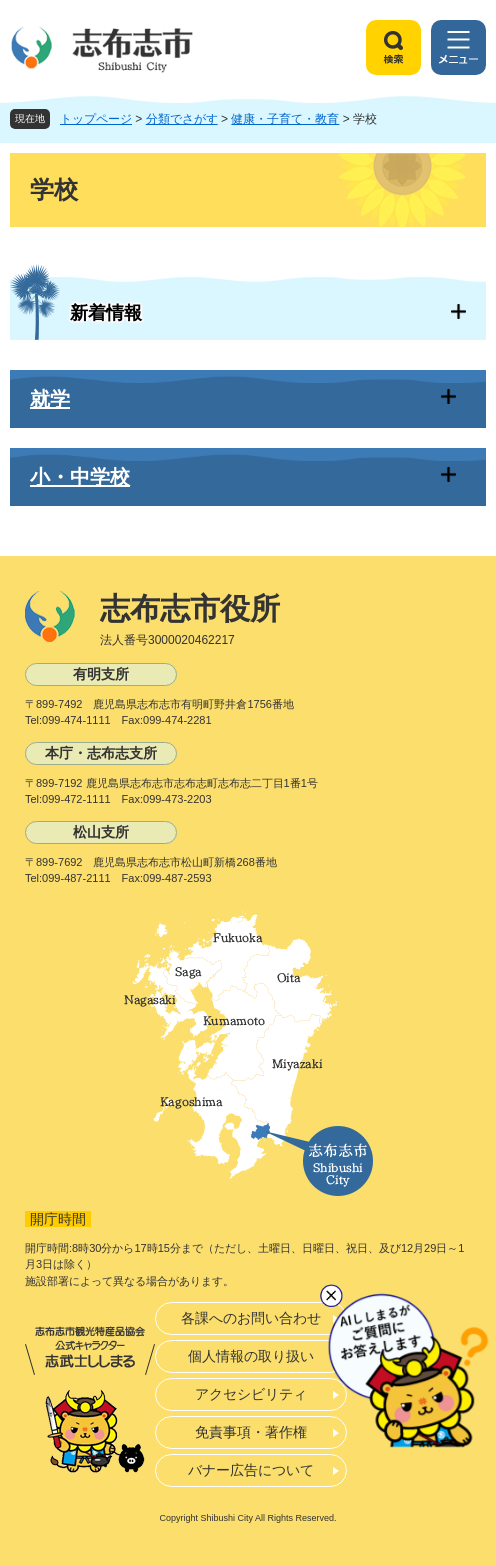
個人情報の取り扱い (251, 1356)
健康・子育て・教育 (285, 119)
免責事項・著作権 (251, 1432)
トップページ (96, 119)
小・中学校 (80, 477)
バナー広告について (251, 1470)
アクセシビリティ (251, 1394)
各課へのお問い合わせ (251, 1318)
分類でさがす (182, 119)
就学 (50, 399)
